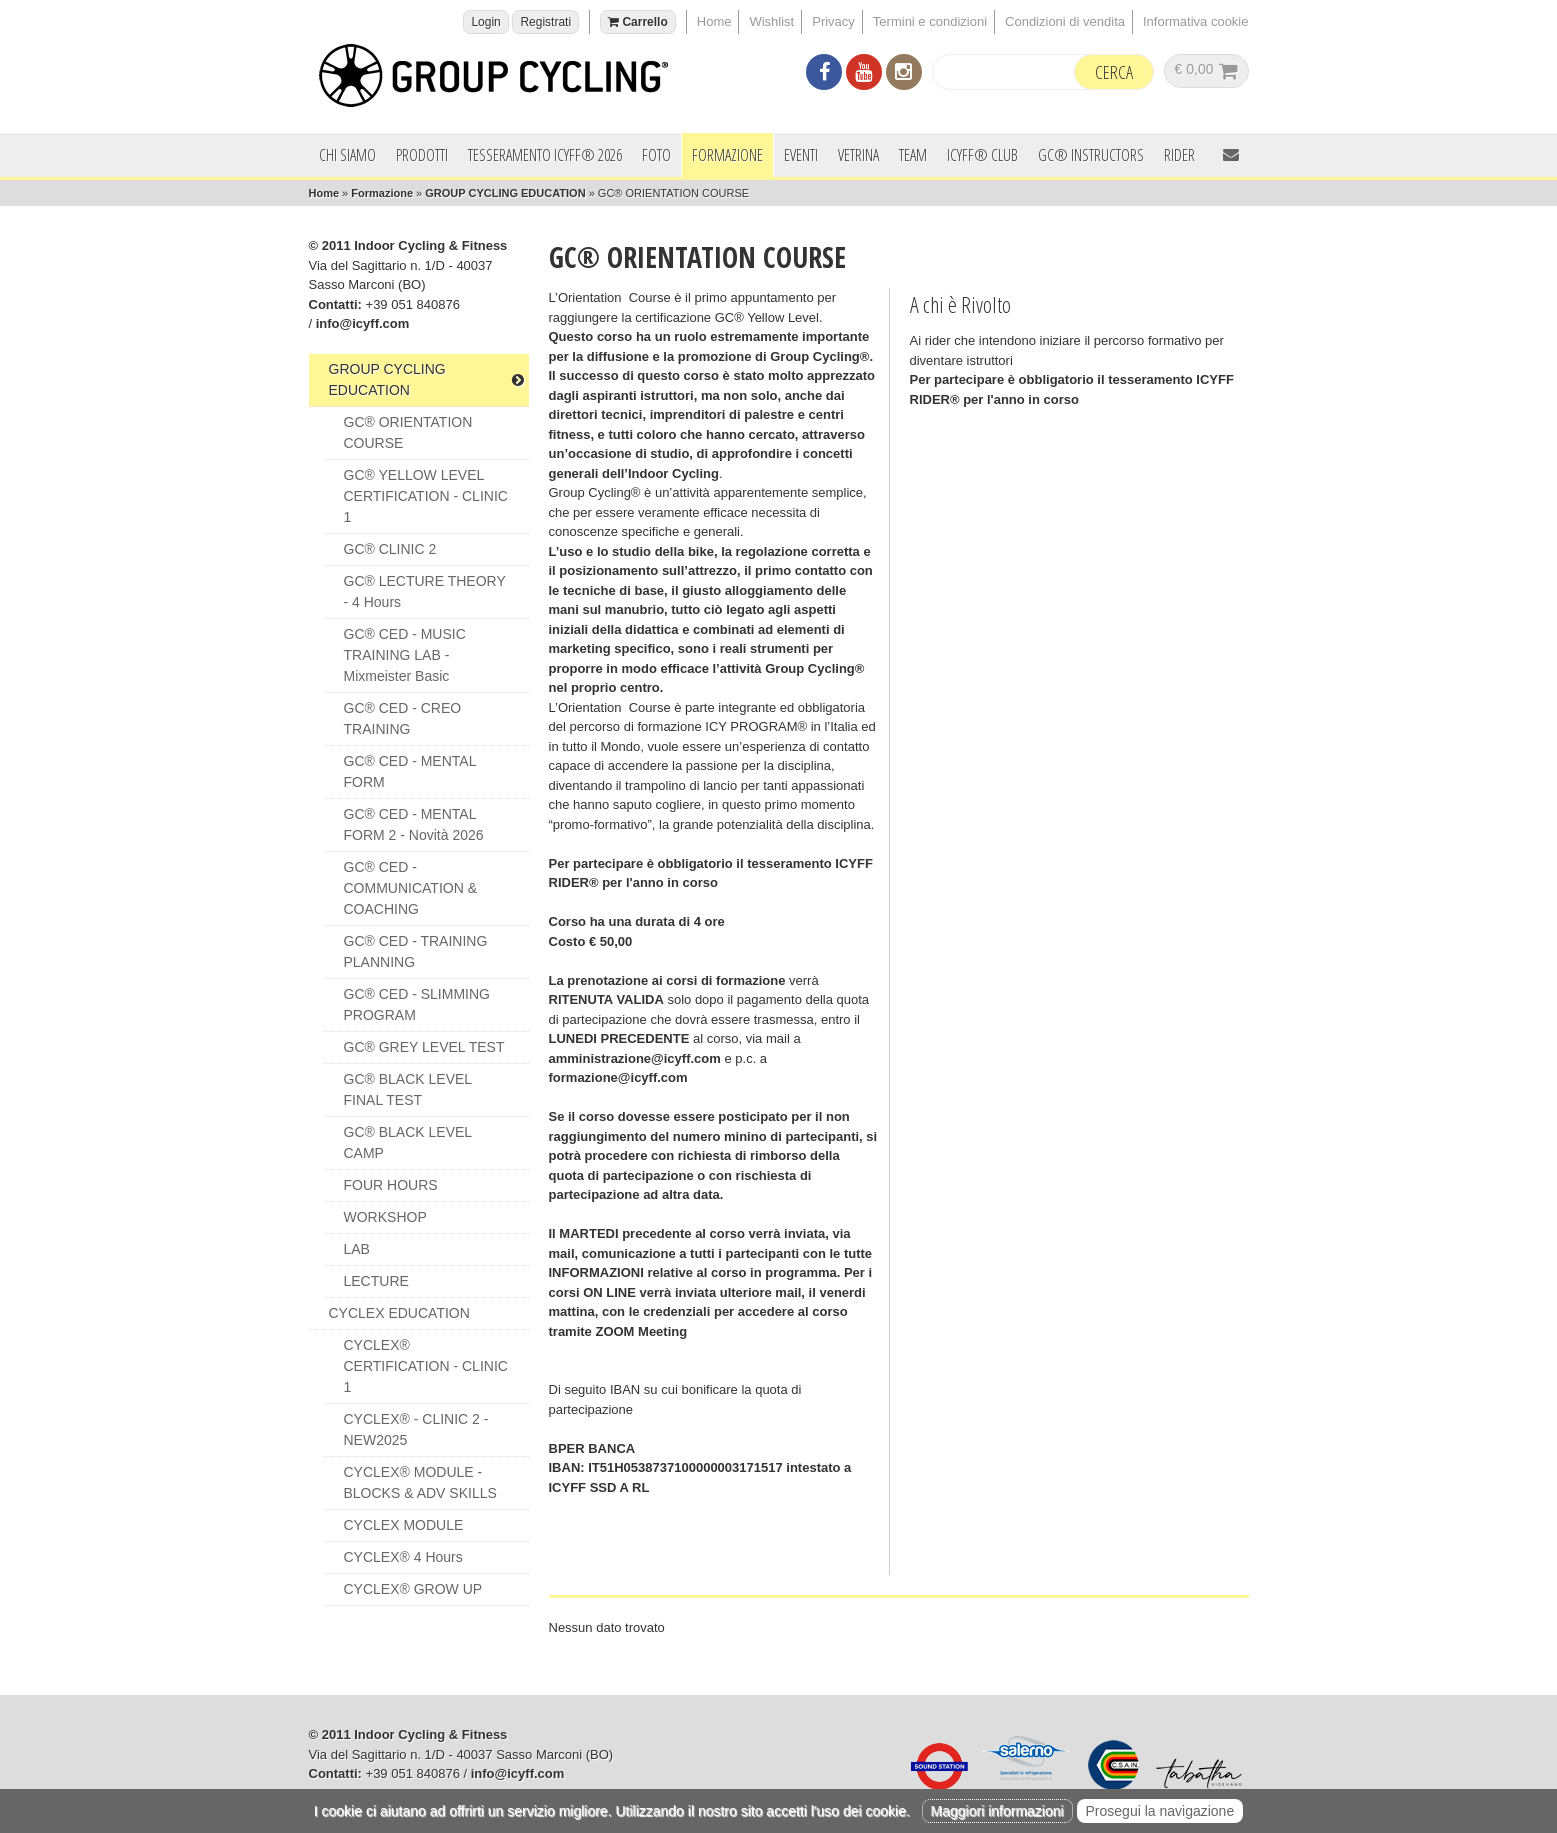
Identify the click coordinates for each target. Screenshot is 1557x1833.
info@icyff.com (363, 323)
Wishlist (771, 21)
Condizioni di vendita (1065, 21)
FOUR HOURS (391, 1185)
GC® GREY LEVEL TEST (424, 1047)
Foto (656, 155)
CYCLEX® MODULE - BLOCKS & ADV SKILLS (420, 1482)
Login (485, 22)
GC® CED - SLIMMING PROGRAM (417, 1004)
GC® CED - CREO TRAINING (403, 718)
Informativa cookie (1196, 21)
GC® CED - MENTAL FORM (410, 771)
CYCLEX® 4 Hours (403, 1557)
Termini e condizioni (930, 21)
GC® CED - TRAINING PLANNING (416, 951)
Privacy (833, 21)
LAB (357, 1249)
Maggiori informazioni (997, 1811)
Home (714, 21)
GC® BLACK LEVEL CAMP (408, 1142)
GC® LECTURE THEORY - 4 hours (425, 591)
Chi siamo (347, 155)
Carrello (638, 22)
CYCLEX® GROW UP (413, 1589)
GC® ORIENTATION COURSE (408, 432)
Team (913, 155)
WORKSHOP (385, 1217)
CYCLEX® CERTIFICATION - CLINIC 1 (426, 1366)
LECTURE (376, 1281)
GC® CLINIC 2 (390, 549)
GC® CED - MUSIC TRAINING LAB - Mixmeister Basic (405, 655)
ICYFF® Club (982, 155)
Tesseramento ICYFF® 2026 (545, 155)
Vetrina (858, 155)
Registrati (545, 22)
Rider (1179, 155)
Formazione (727, 155)
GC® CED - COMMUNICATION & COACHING (411, 888)
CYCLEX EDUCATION (399, 1313)
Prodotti (422, 155)
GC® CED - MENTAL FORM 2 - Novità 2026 (414, 824)
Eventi (801, 155)
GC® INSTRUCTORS (1091, 155)
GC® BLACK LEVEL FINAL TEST (408, 1089)
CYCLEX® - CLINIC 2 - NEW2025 (416, 1429)
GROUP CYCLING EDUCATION (505, 193)
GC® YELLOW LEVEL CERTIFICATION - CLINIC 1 (426, 496)
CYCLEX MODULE (404, 1525)
